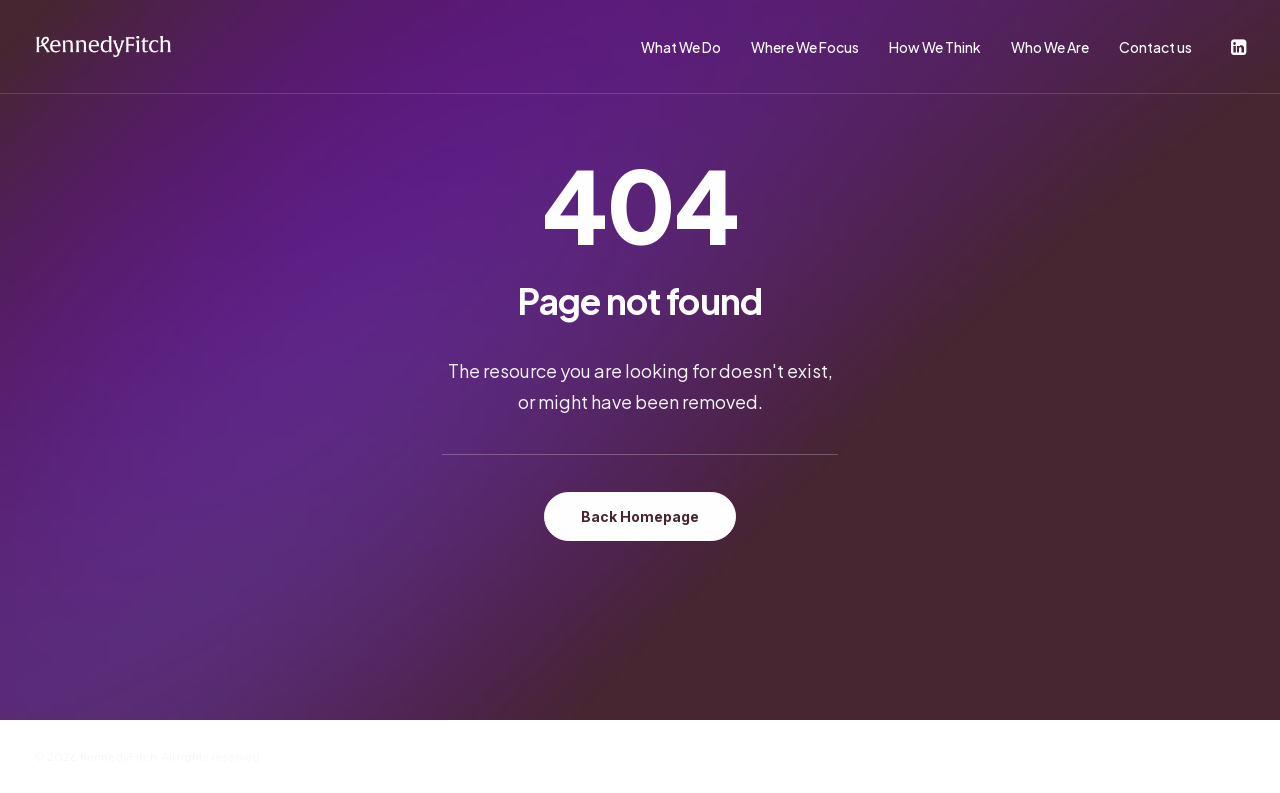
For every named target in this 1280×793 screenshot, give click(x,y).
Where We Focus (805, 47)
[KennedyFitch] (103, 47)
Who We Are (1050, 47)
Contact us (1155, 47)
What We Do (681, 47)
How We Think (935, 47)
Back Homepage (640, 516)
